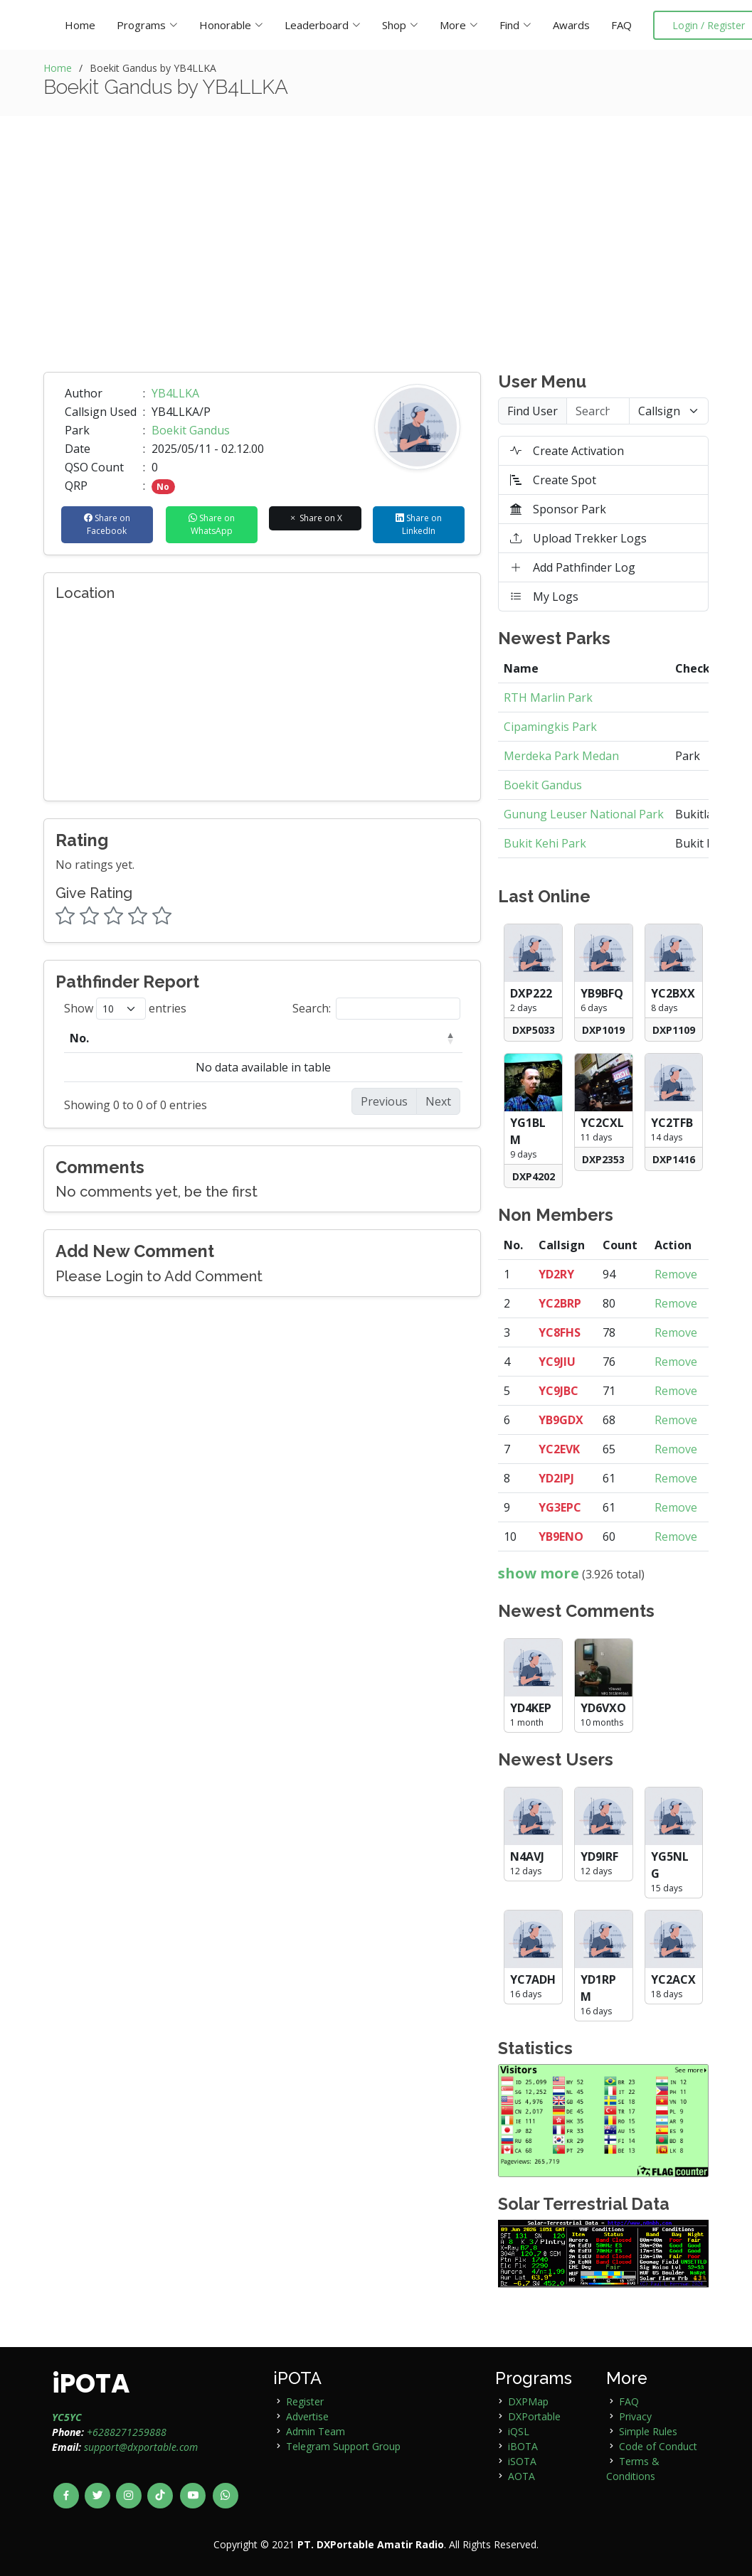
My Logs (544, 596)
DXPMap (528, 2401)
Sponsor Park (558, 509)
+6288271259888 (126, 2432)
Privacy (635, 2416)
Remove (676, 1274)
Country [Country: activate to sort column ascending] (339, 1038)
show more (538, 1573)
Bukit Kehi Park (545, 843)
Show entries (125, 1009)
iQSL (518, 2431)
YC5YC (67, 2417)
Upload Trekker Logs (578, 538)
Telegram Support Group (343, 2446)
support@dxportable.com (141, 2447)
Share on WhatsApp (212, 524)
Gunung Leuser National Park (584, 814)
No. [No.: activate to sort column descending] (79, 1038)
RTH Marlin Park (548, 697)
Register (305, 2401)
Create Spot (553, 480)
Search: (376, 1009)
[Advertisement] (376, 265)
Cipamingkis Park (550, 726)
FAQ (621, 25)
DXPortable (534, 2416)
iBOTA (523, 2446)
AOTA (521, 2476)
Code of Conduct (658, 2446)
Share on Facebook (107, 524)
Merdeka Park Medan (561, 756)
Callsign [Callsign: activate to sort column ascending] (187, 1038)
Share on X (315, 518)
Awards (571, 25)
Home (80, 25)
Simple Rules (648, 2431)
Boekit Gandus (191, 430)
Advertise (307, 2416)
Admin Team (315, 2431)
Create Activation (567, 451)
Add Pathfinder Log (572, 567)
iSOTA (522, 2461)
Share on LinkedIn (419, 524)
